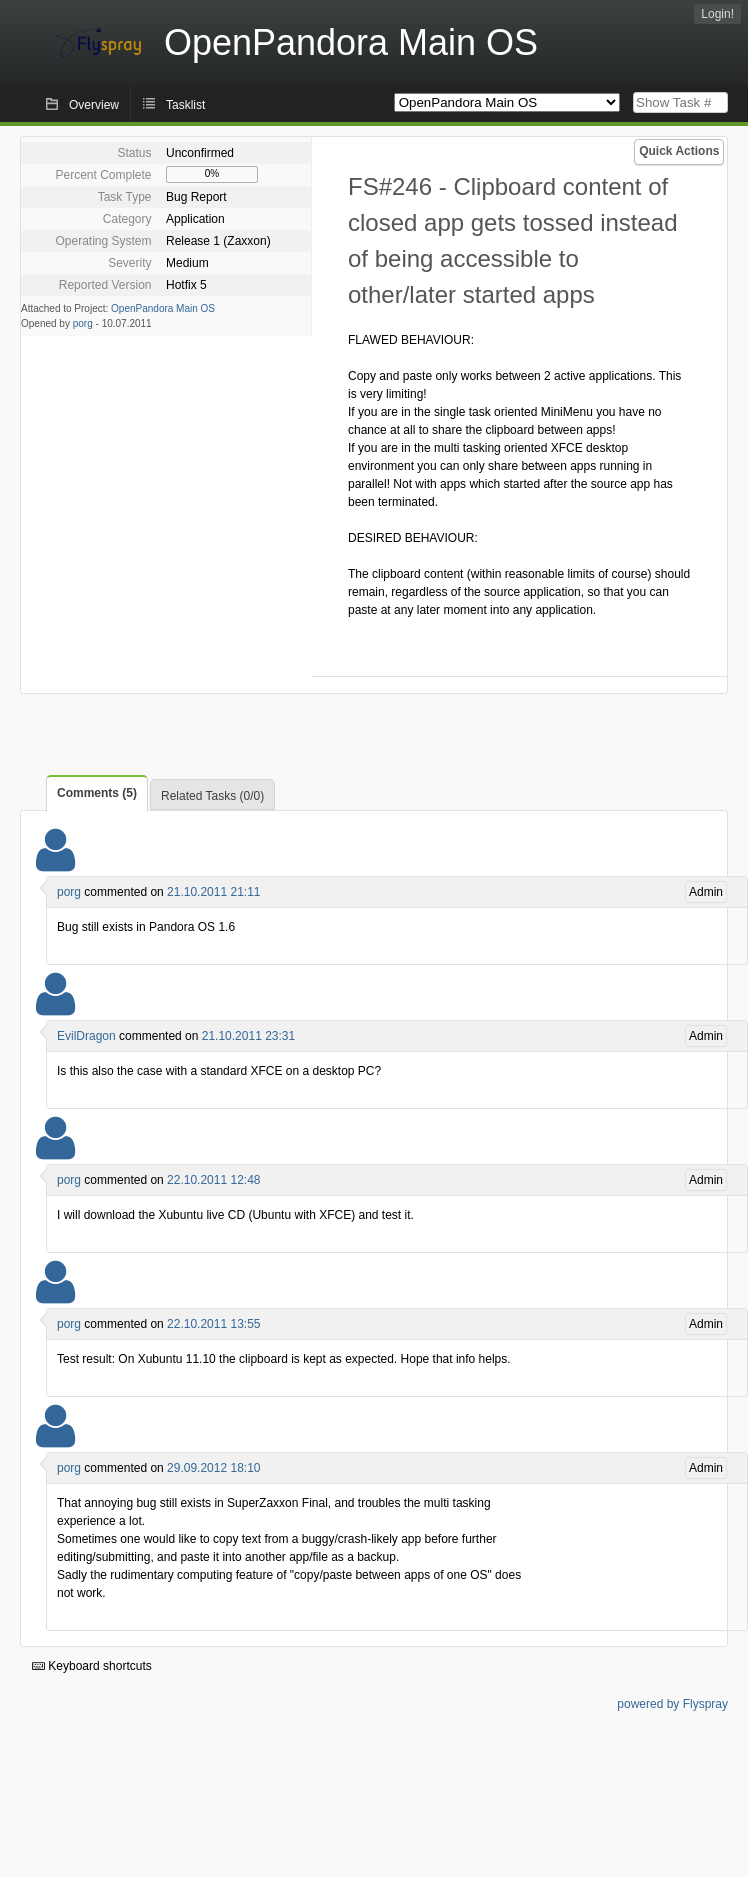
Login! (717, 14)
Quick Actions (679, 151)
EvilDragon (86, 1036)
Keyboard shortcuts (92, 1666)
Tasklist (185, 105)
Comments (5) (97, 793)
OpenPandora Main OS (163, 308)
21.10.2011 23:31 (248, 1036)
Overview (94, 105)
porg (83, 323)
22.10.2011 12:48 (213, 1180)
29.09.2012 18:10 (213, 1468)
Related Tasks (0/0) (212, 796)
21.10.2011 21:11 (213, 892)
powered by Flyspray (672, 1704)
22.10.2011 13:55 (213, 1324)
